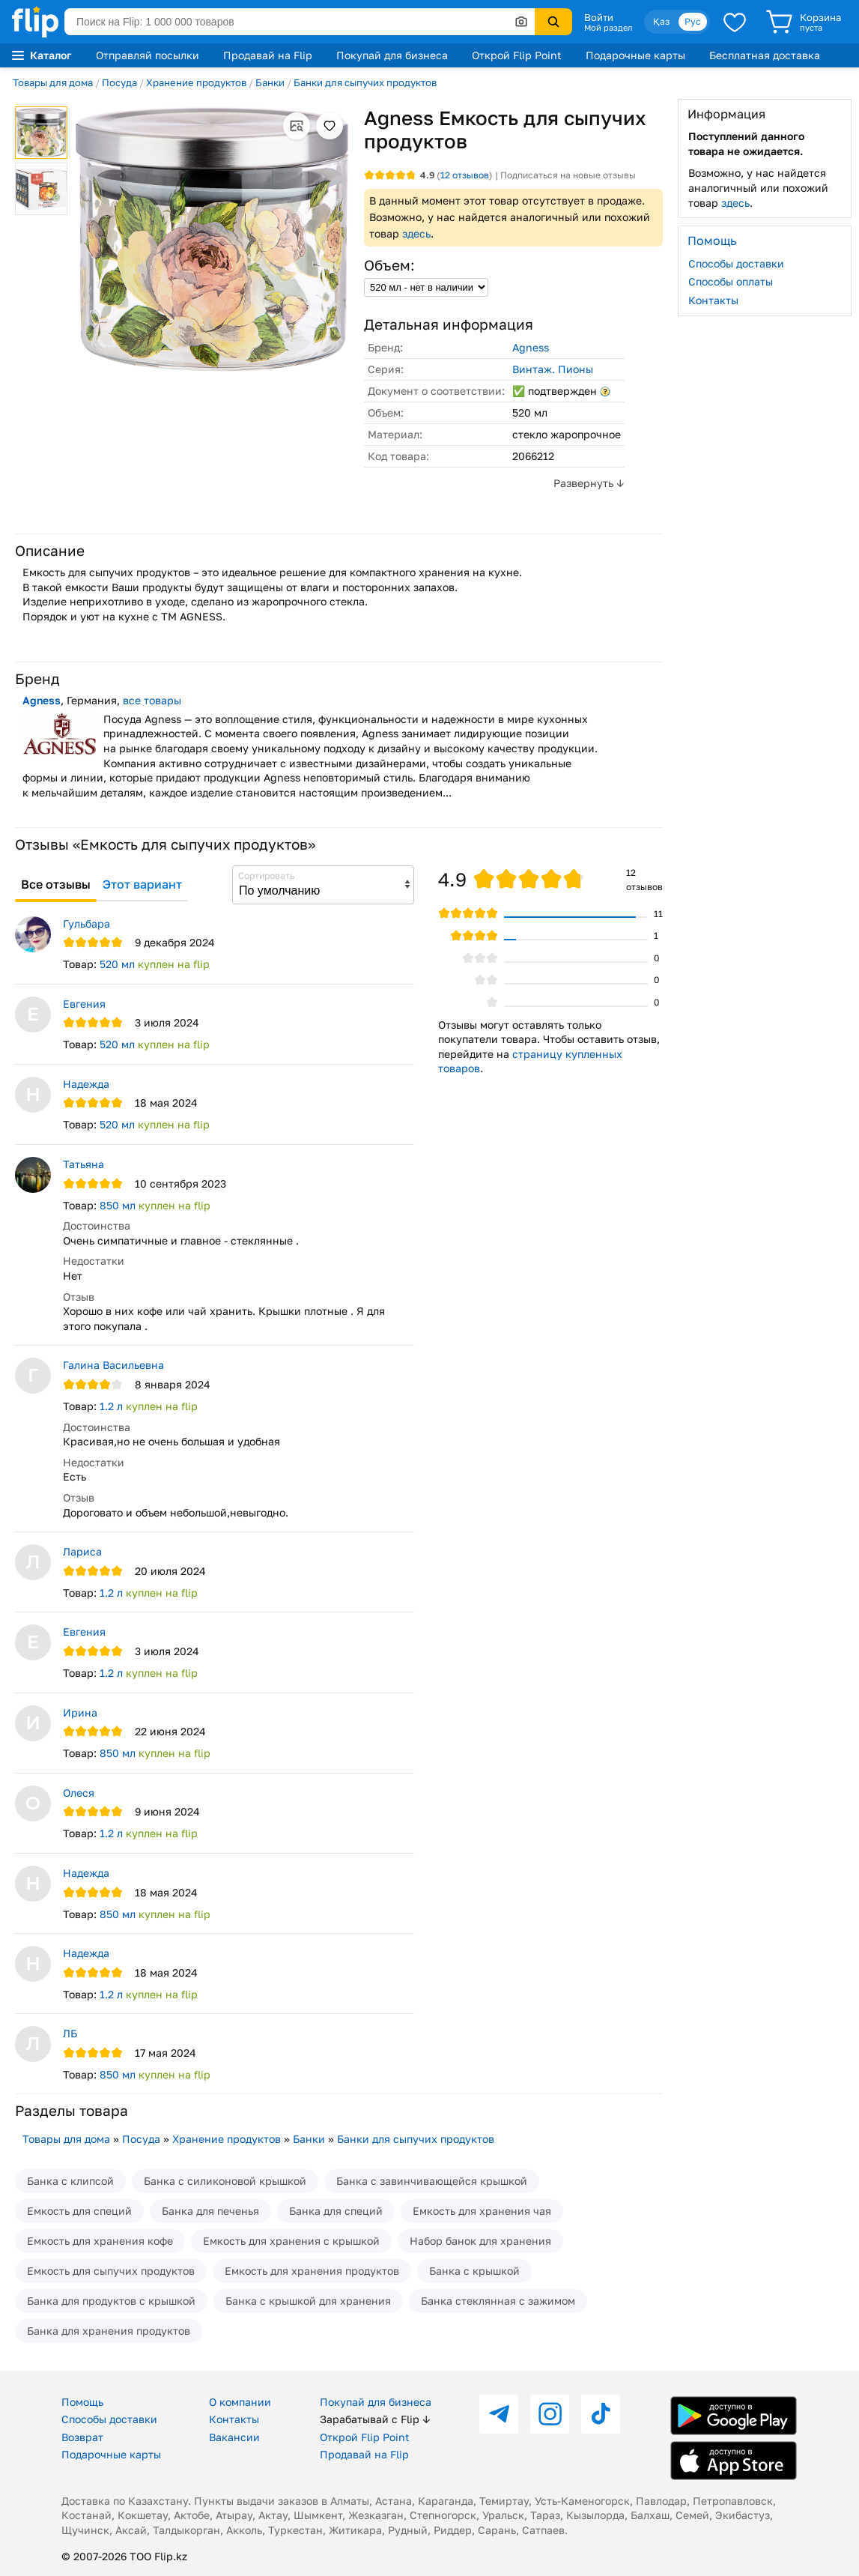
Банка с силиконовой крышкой (225, 2180)
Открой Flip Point (517, 55)
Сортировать (266, 875)
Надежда (86, 1083)
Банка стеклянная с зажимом (498, 2300)
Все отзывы (56, 884)
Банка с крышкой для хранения (308, 2300)
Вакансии (234, 2437)
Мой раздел (608, 27)
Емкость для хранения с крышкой (291, 2240)
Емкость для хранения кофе (100, 2240)
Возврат (82, 2437)
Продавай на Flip (267, 55)
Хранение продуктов (196, 82)
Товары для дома (53, 82)
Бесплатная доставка (764, 55)
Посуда (119, 82)
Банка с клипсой (70, 2180)
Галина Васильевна (113, 1364)
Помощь (82, 2401)
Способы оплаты (730, 281)
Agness (530, 347)
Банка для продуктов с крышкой (111, 2300)
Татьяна (83, 1164)
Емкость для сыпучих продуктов (111, 2270)
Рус (693, 21)
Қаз (661, 21)
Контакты (713, 300)
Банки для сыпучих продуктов (365, 82)
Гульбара (86, 923)
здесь (416, 233)
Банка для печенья (210, 2210)
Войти (598, 17)
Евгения (84, 1003)
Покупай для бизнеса (392, 55)
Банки (270, 82)
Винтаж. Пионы (552, 369)
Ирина (80, 1712)
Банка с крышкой (474, 2270)
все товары (152, 700)
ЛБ (70, 2033)
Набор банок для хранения (480, 2240)
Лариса (82, 1551)
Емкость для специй (79, 2210)
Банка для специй (336, 2210)
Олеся (78, 1792)
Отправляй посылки (147, 55)
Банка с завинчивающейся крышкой (431, 2180)
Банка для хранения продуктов (108, 2330)
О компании (240, 2401)
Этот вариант (142, 884)
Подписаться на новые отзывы (568, 175)
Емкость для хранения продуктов (312, 2270)
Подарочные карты (635, 55)
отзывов (464, 175)
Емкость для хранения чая (482, 2210)
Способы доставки (736, 263)
